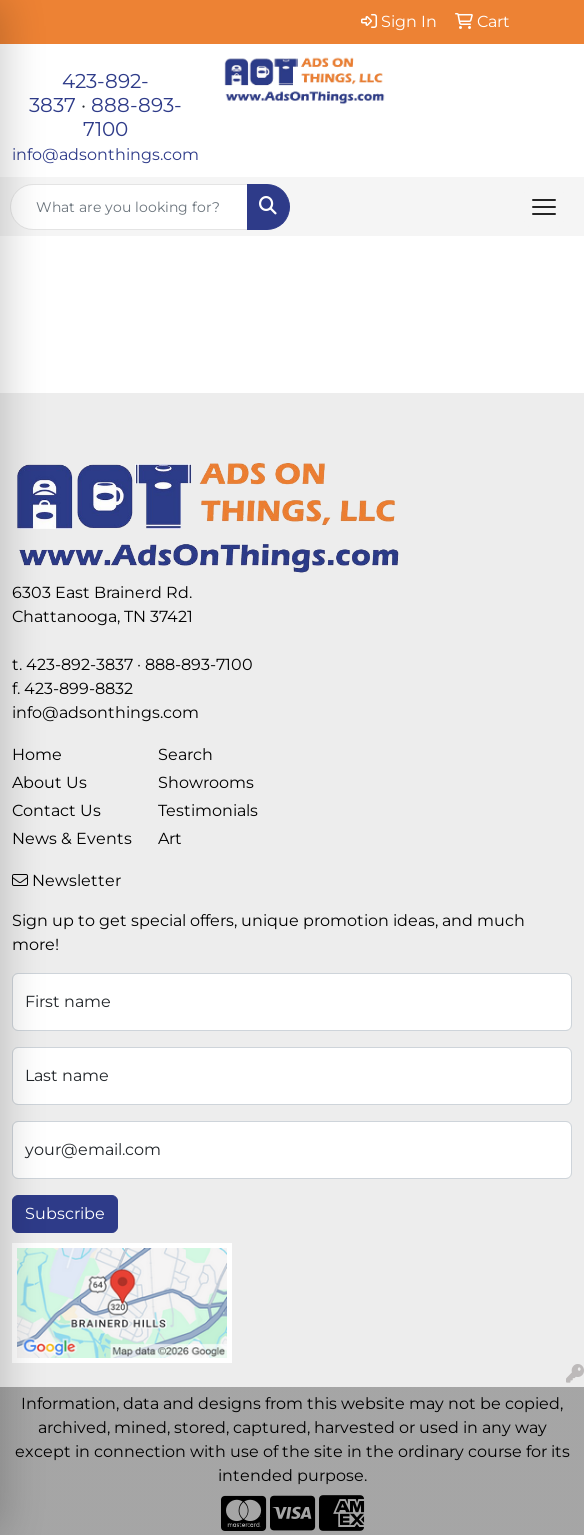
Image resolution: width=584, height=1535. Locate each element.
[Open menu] (544, 207)
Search (185, 754)
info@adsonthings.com (105, 154)
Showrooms (206, 782)
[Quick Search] (129, 207)
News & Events (72, 838)
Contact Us (56, 810)
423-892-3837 (79, 664)
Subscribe (65, 1213)
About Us (49, 782)
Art (170, 838)
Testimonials (208, 810)
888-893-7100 (199, 664)
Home (37, 754)
